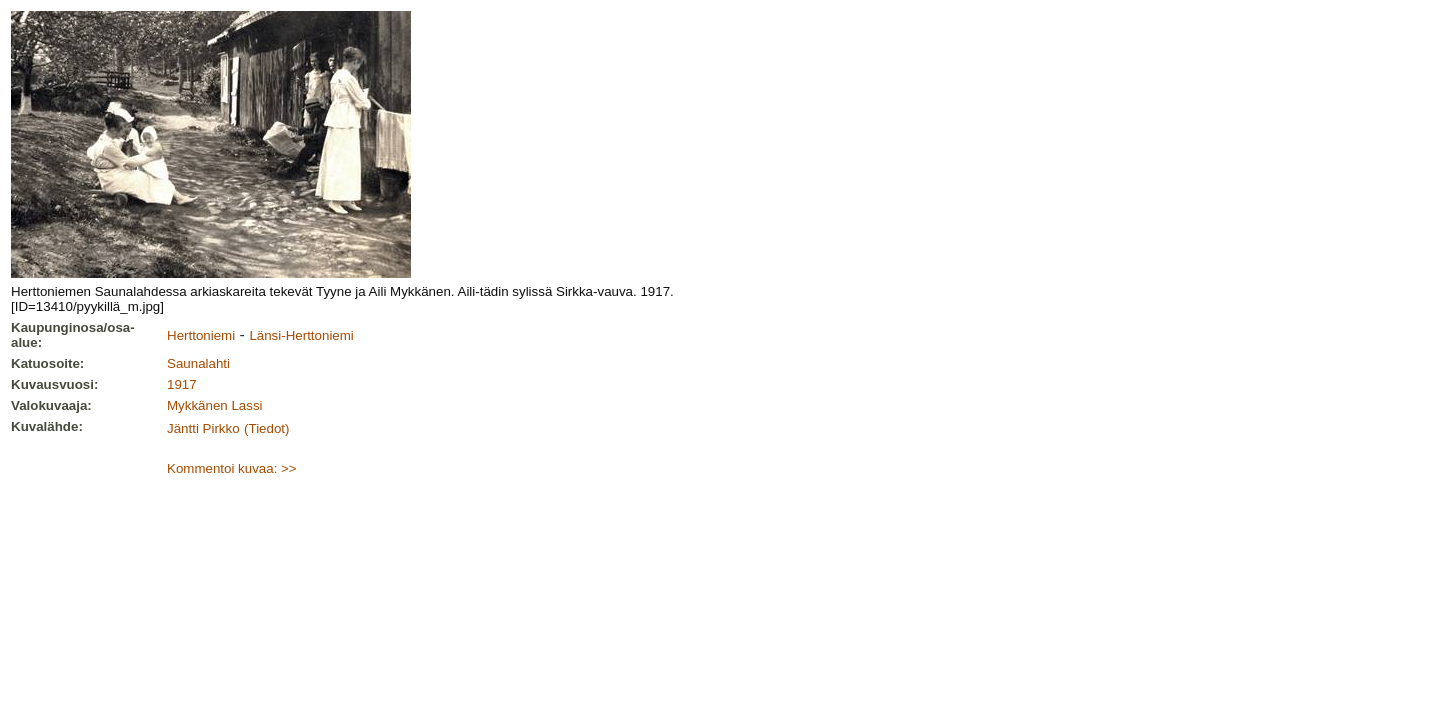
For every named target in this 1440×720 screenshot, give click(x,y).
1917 (182, 384)
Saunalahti (198, 363)
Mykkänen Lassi (215, 405)
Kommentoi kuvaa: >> (232, 468)
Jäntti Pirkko (203, 428)
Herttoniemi (201, 335)
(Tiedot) (266, 428)
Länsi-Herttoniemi (301, 335)
